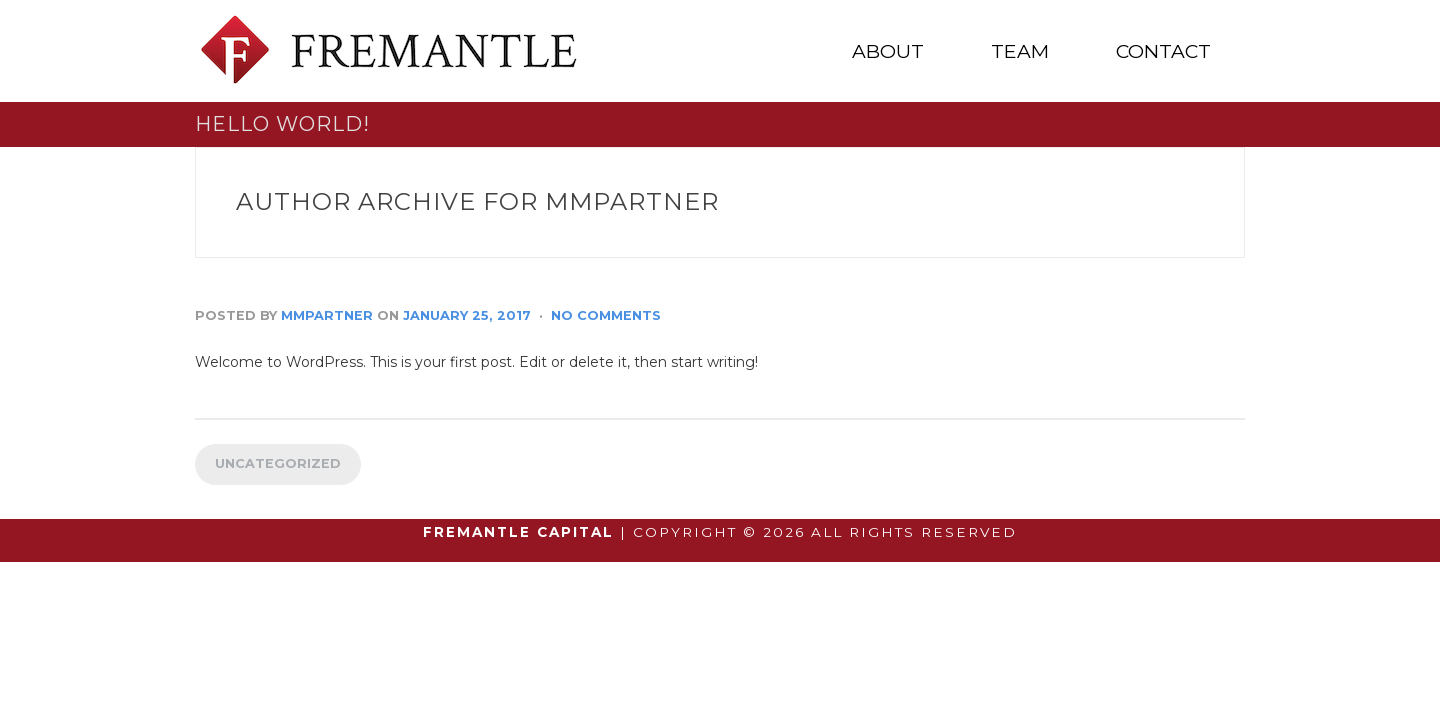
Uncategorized (278, 463)
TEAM (1020, 51)
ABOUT (888, 51)
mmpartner (327, 315)
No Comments (606, 315)
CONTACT (1163, 51)
